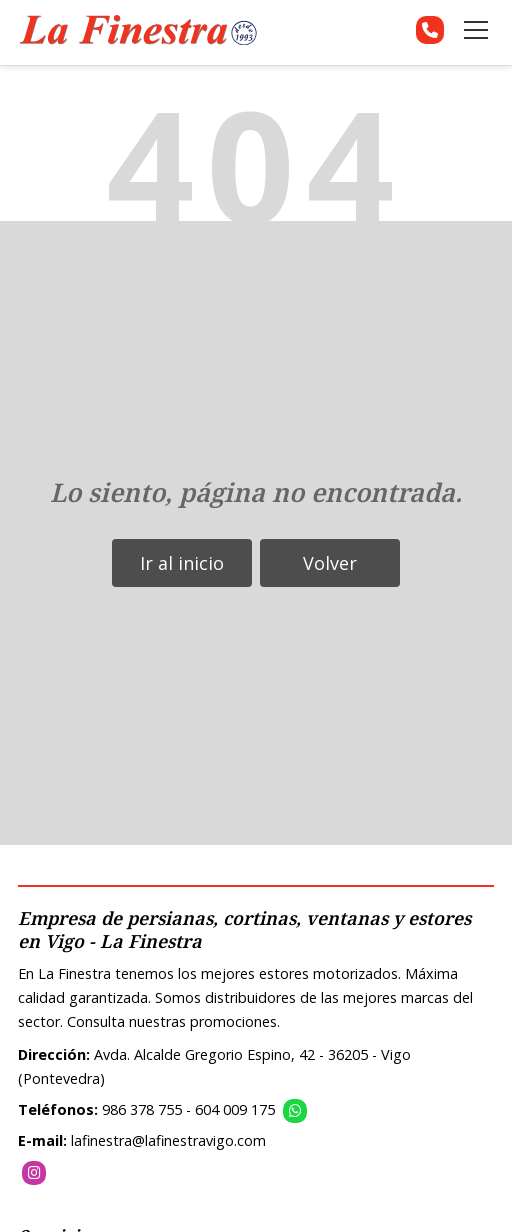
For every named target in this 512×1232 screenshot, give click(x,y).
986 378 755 (142, 1109)
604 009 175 (235, 1109)
